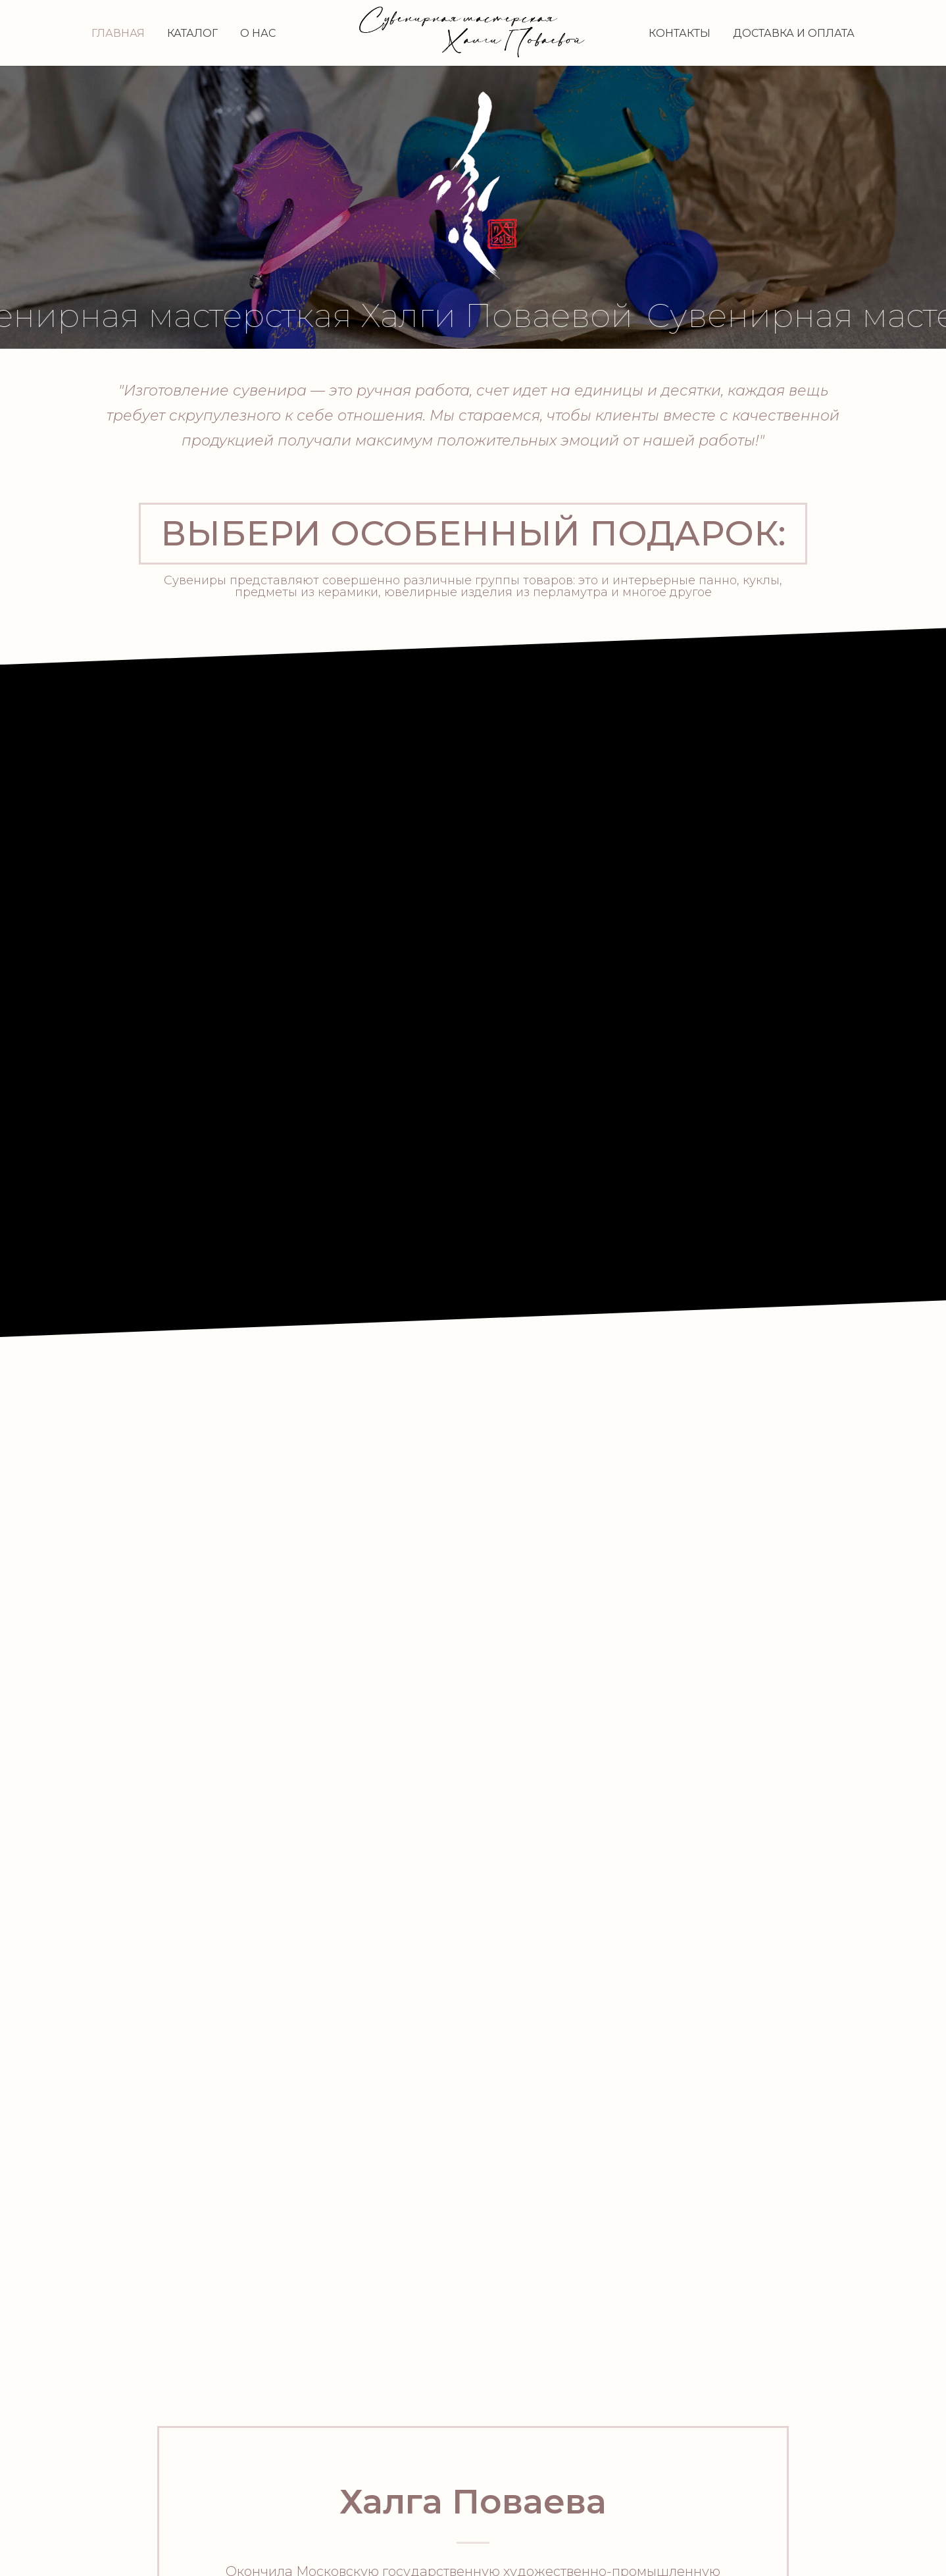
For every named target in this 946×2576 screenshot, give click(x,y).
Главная (118, 33)
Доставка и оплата (794, 33)
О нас (258, 33)
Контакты (679, 33)
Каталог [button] (192, 33)
